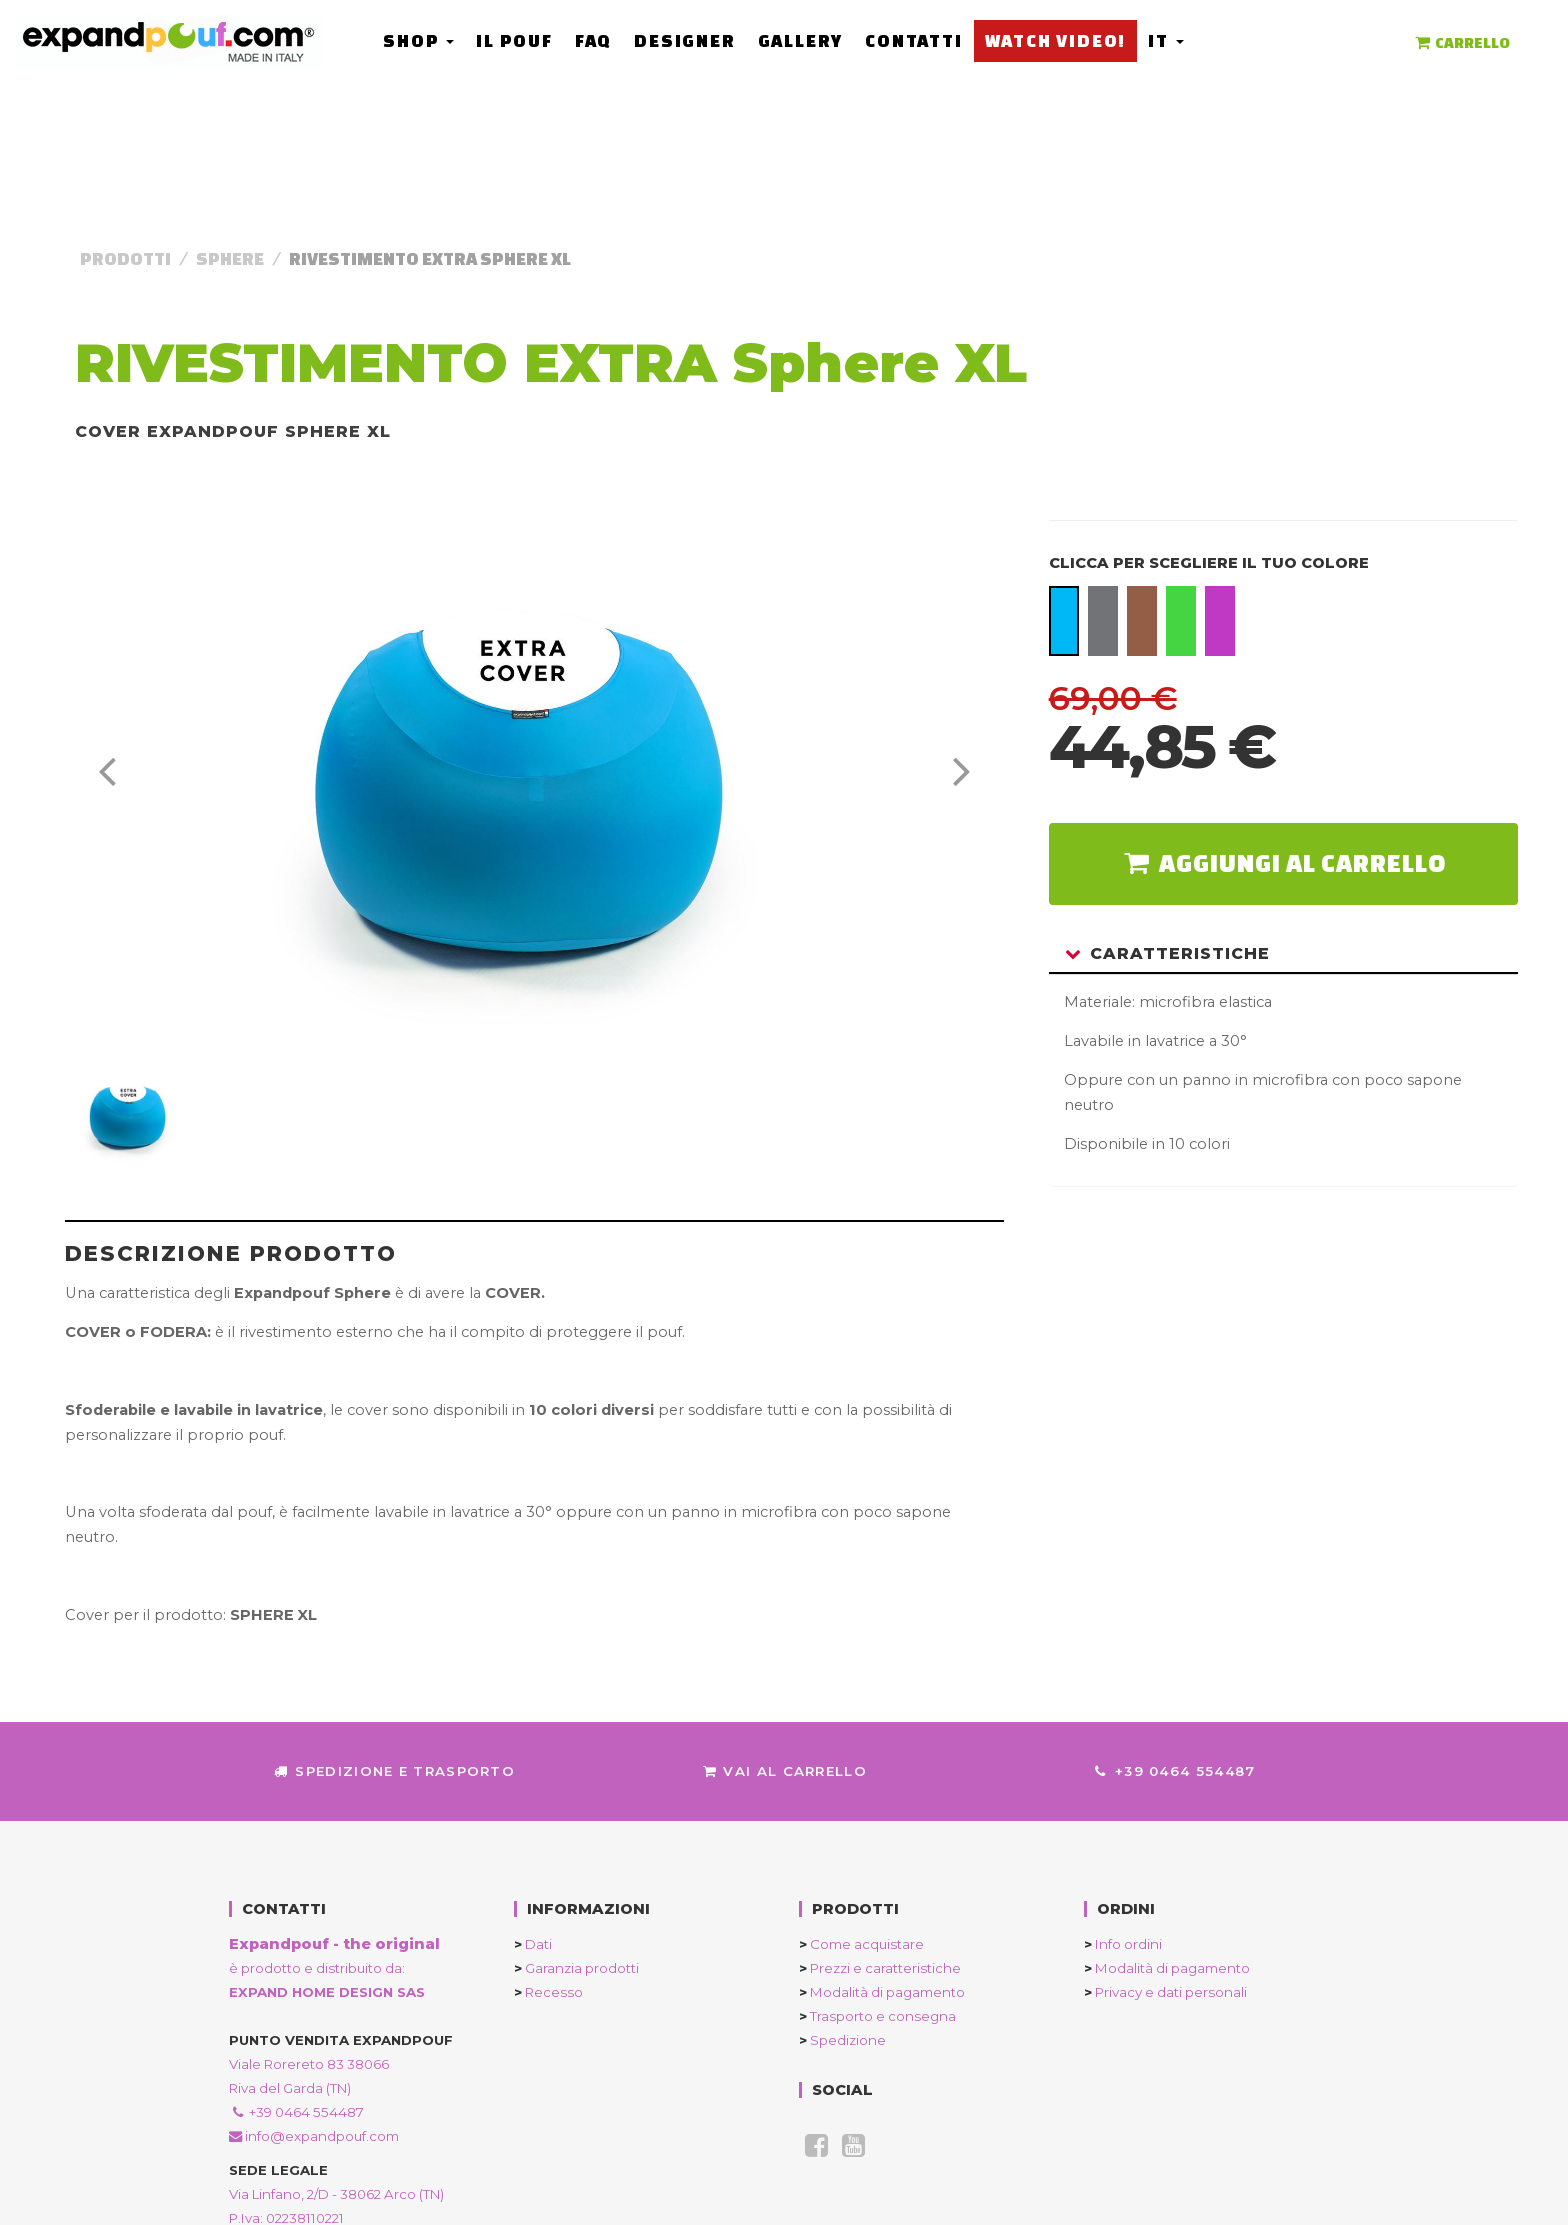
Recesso (548, 1992)
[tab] (1283, 955)
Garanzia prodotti (576, 1968)
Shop (418, 40)
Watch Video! (1055, 40)
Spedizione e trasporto (394, 1771)
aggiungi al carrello (1283, 863)
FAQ (593, 40)
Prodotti (125, 258)
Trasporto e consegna (877, 2016)
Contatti (913, 40)
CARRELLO (1461, 42)
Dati (533, 1944)
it (1165, 40)
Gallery (800, 40)
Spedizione (842, 2040)
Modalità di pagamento (882, 1992)
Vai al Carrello (784, 1771)
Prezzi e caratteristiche (880, 1968)
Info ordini (1123, 1944)
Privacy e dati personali (1165, 1992)
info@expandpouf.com (314, 2136)
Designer (684, 40)
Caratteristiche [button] (1167, 953)
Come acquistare (861, 1944)
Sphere (230, 258)
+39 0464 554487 (1174, 1771)
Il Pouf (514, 40)
